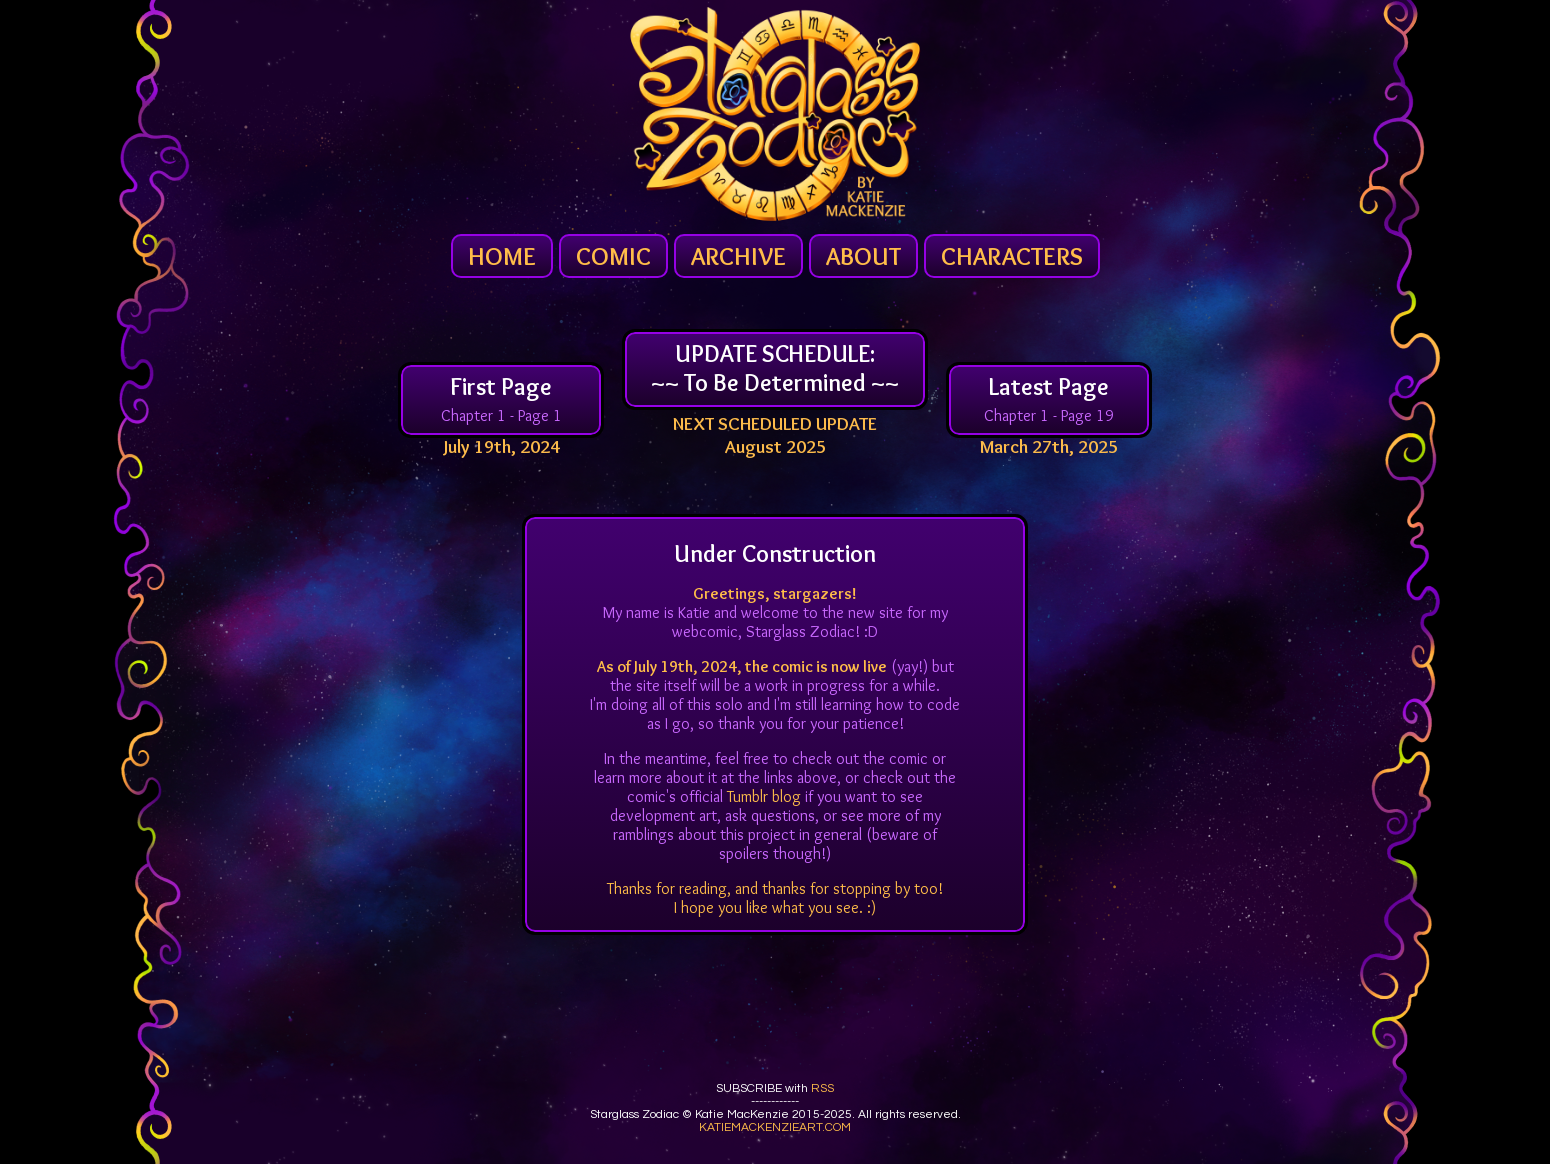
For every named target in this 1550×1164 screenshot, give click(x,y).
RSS (822, 1088)
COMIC (613, 256)
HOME (502, 256)
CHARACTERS (1012, 256)
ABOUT (863, 256)
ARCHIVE (738, 256)
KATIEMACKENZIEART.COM (775, 1127)
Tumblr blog (764, 796)
